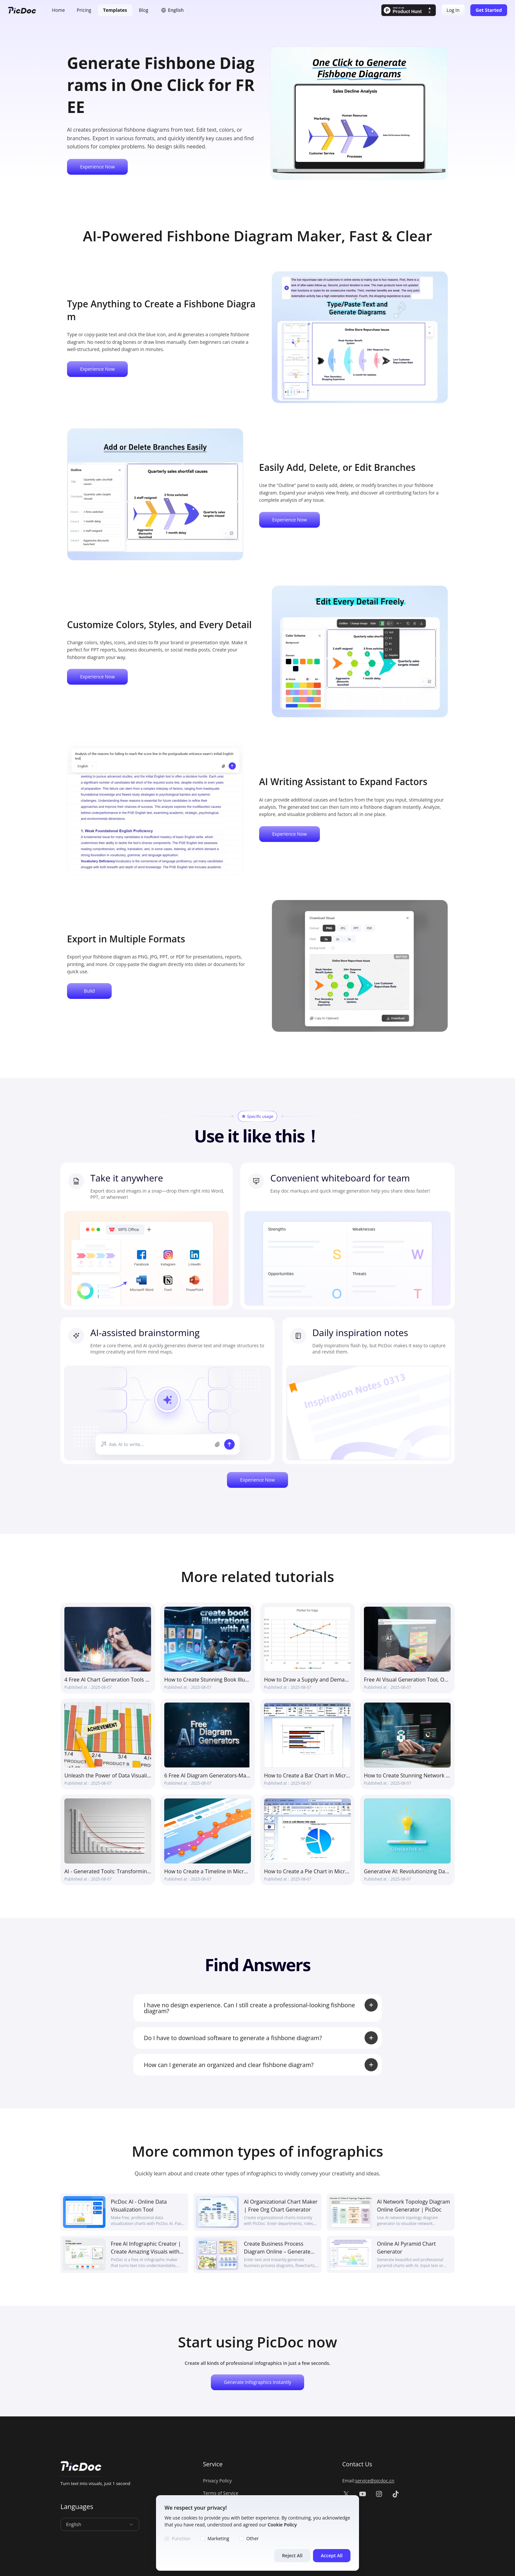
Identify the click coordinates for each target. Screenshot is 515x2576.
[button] (172, 10)
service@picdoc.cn (374, 2480)
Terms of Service (220, 2493)
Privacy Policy (217, 2480)
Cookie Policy (282, 2524)
